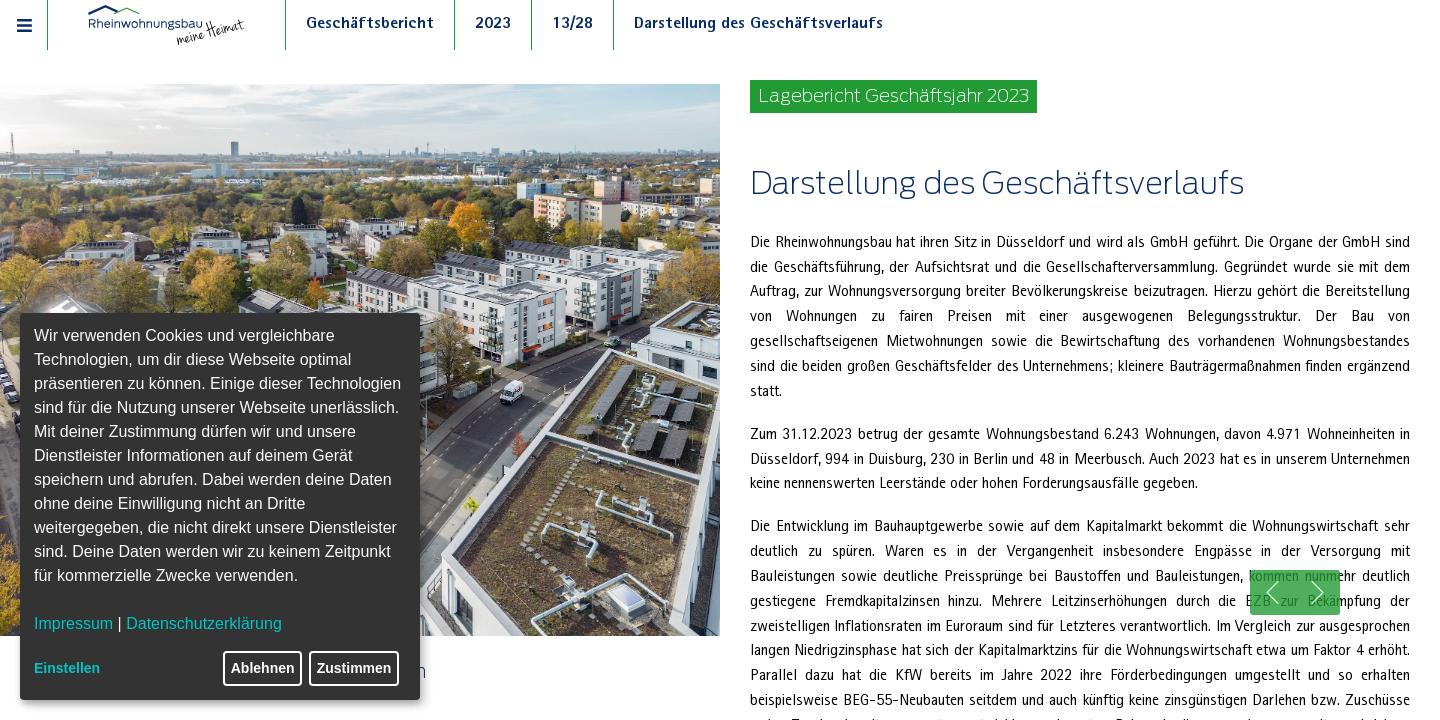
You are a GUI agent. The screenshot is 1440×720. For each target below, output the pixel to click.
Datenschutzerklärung (204, 623)
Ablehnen (263, 668)
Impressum (73, 623)
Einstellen (67, 668)
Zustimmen (354, 668)
